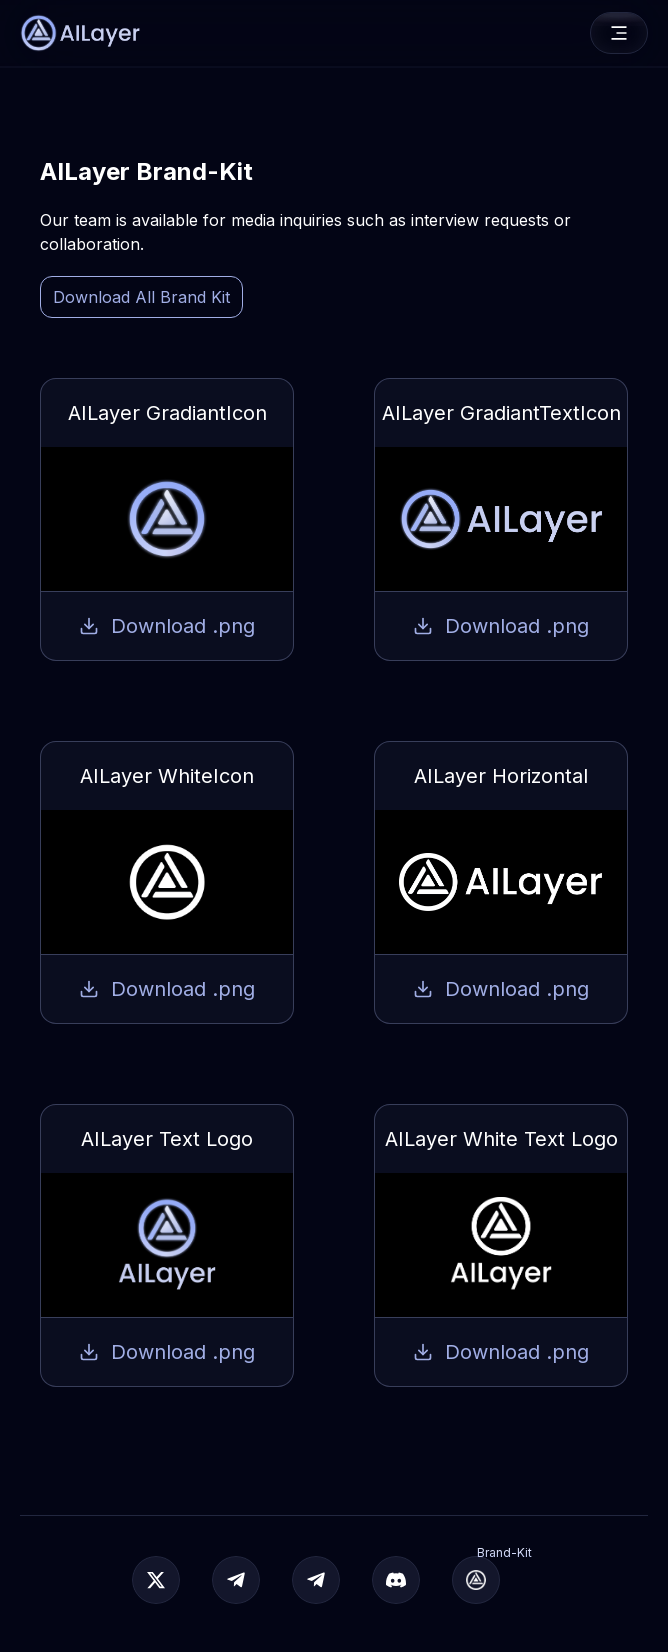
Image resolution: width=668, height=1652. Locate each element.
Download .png (167, 626)
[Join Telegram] (236, 1580)
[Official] (156, 1580)
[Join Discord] (396, 1580)
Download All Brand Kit (141, 297)
